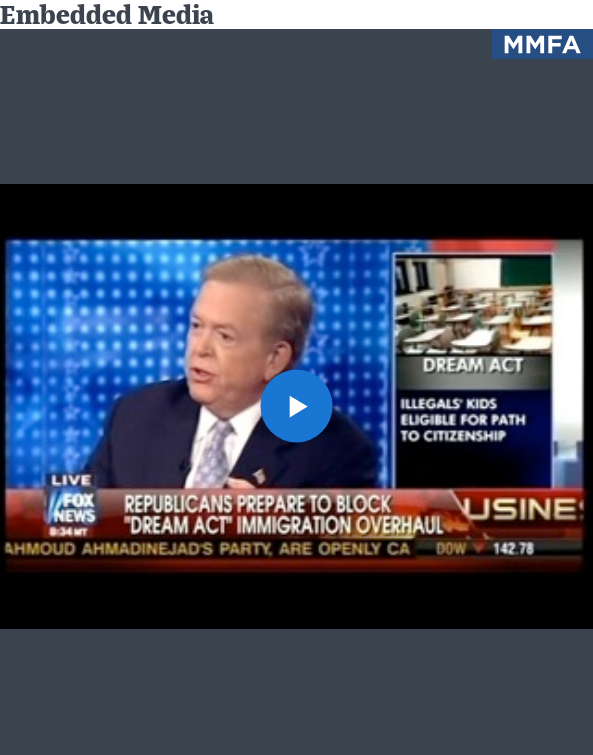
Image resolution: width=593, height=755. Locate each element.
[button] (297, 406)
